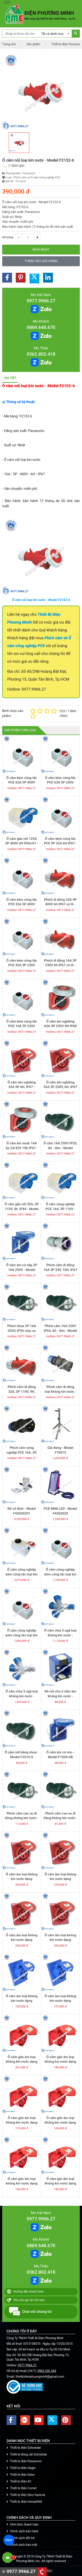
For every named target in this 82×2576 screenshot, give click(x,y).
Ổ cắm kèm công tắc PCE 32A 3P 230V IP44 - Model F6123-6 (21, 965)
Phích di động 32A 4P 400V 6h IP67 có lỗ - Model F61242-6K (60, 904)
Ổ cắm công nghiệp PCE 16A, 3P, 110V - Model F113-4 (60, 1208)
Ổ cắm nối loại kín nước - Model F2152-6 (41, 600)
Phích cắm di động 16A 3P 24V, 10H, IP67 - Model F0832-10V (60, 1269)
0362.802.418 (41, 354)
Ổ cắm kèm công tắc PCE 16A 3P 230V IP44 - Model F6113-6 (21, 1026)
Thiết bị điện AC (19, 2481)
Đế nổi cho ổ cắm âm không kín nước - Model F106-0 (60, 1696)
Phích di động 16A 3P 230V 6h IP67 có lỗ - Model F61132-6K (60, 965)
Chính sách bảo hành (22, 2531)
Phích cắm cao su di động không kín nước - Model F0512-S (21, 1818)
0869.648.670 (41, 327)
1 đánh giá (16, 165)
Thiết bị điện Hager (21, 2468)
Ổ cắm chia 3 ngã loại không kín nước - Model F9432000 (60, 1635)
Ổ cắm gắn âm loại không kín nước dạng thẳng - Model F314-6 (21, 2183)
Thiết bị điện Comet (22, 2488)
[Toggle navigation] (8, 2)
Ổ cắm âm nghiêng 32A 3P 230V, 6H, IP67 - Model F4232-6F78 (60, 1087)
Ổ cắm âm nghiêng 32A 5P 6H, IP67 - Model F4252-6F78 (21, 1087)
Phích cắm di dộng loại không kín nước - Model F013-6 (60, 1391)
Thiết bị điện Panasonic (24, 2461)
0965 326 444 (46, 2371)
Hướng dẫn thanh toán (25, 2291)
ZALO (9, 2540)
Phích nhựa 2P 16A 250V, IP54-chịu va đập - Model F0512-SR (21, 1330)
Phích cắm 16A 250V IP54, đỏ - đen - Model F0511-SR (60, 1330)
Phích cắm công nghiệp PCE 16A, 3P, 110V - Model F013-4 (22, 1452)
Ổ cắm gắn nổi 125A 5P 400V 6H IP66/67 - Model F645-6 (21, 843)
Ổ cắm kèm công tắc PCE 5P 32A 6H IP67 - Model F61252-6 (60, 843)
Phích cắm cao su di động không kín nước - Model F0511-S (60, 1818)
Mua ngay (41, 249)
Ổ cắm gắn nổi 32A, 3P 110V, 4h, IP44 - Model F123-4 (22, 1208)
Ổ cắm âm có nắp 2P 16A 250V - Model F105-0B (21, 1269)
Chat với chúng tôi (30, 2311)
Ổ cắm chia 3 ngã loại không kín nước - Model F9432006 (21, 1696)
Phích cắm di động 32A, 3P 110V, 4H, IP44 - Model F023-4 (21, 1391)
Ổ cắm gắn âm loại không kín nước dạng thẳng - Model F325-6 (21, 2061)
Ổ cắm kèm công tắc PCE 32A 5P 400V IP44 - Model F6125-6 (21, 904)
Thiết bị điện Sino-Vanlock (26, 2495)
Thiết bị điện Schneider (24, 2447)
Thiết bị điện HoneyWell (24, 2501)
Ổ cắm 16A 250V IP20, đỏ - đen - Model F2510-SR (60, 1148)
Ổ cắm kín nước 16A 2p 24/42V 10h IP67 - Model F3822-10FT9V (21, 1148)
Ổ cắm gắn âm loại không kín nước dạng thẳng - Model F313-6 (60, 2183)
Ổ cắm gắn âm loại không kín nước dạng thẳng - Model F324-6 (60, 2061)
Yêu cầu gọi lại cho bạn (26, 2300)
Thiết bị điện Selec (21, 2474)
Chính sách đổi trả (21, 2538)
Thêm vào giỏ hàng (41, 261)
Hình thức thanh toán (22, 2524)
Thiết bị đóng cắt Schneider (27, 2454)
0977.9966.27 (41, 300)
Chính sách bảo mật (22, 2544)
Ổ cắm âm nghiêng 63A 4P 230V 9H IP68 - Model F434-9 (60, 1026)
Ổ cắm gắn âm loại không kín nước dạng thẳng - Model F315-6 (60, 2122)
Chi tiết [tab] (10, 378)
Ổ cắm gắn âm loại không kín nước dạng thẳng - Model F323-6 (21, 2122)
